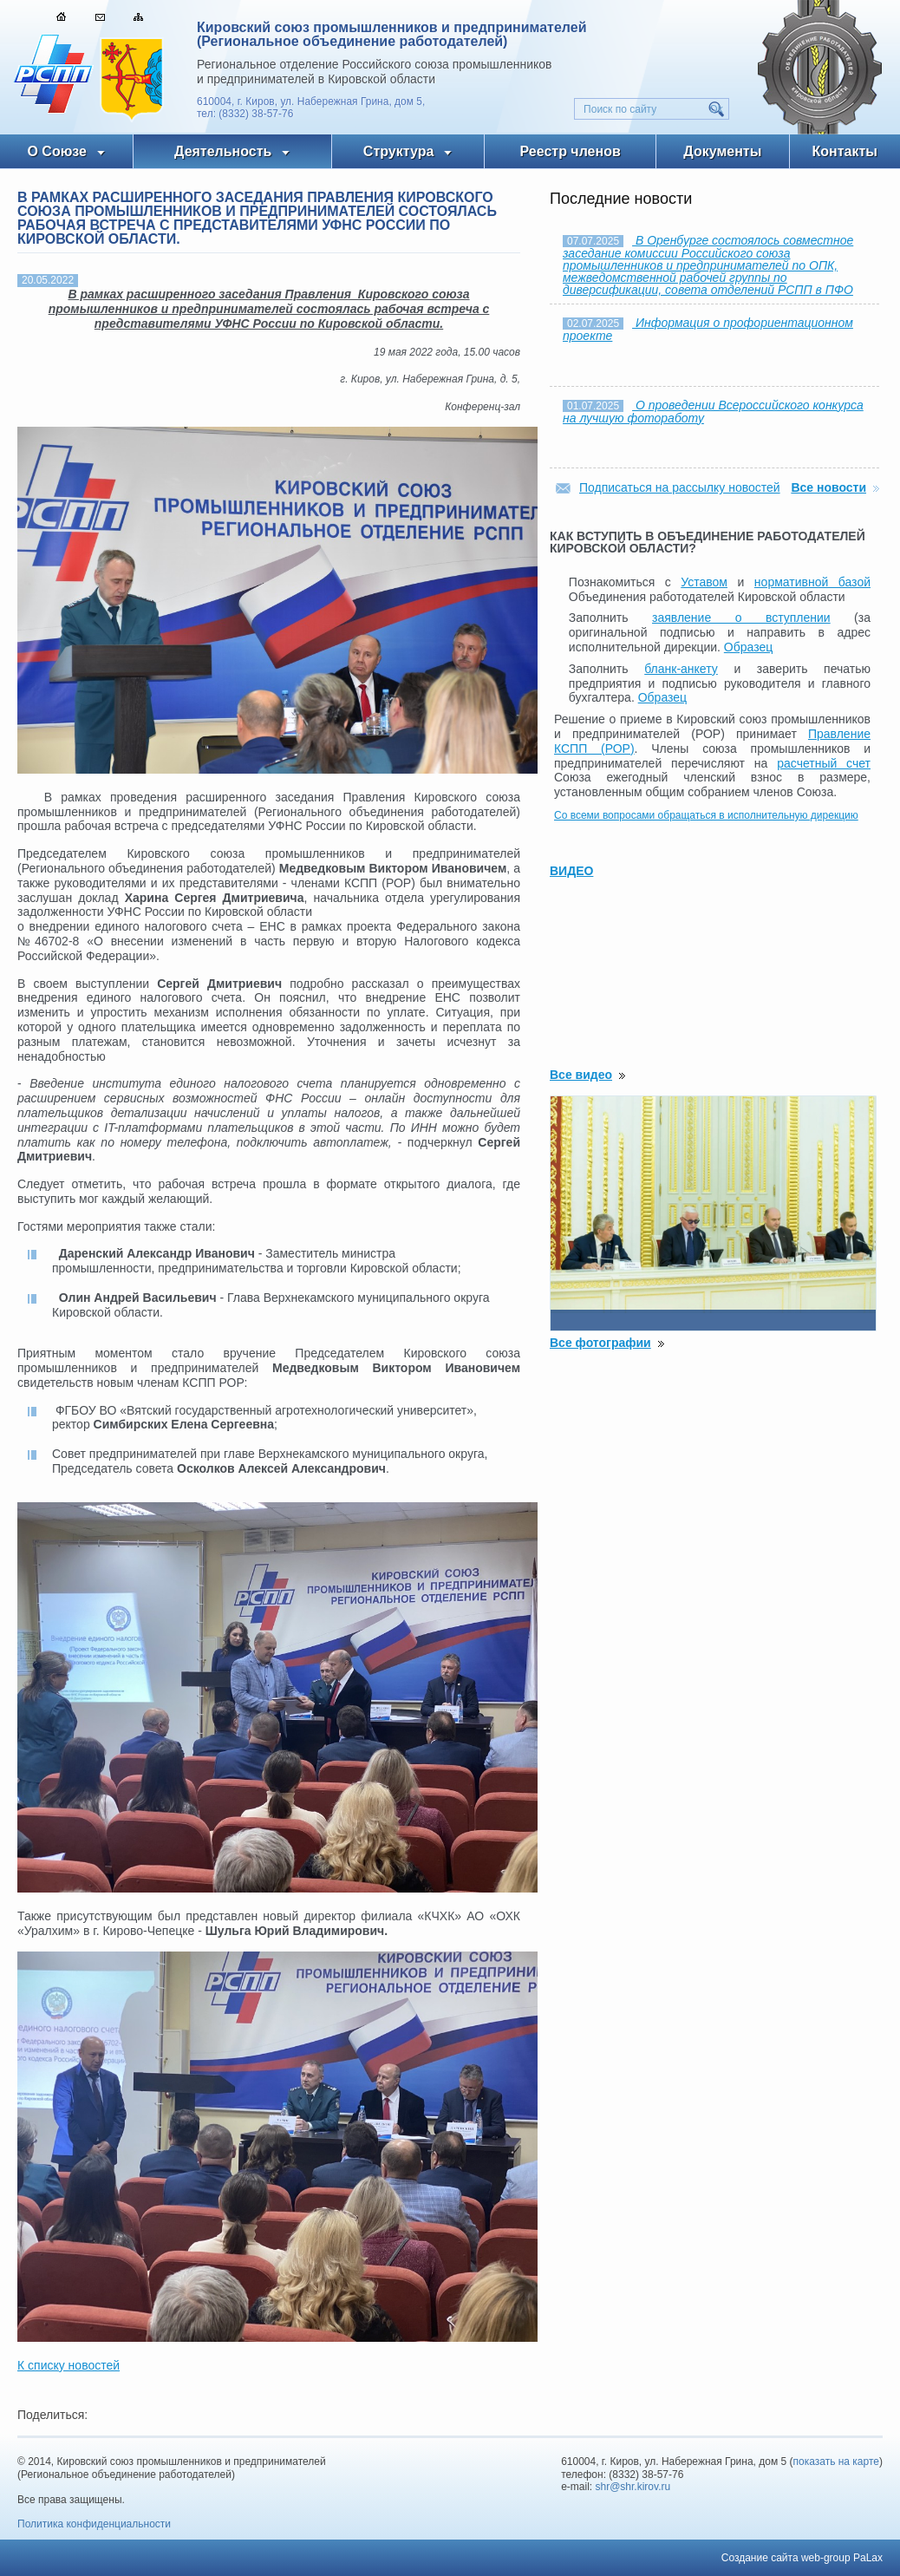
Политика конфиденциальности (94, 2524)
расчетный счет (824, 763)
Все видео (581, 1075)
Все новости (828, 487)
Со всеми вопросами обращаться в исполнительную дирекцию (706, 815)
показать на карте (836, 2461)
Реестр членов (570, 151)
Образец (748, 647)
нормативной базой (812, 582)
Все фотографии (600, 1343)
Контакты (844, 151)
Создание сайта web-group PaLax (802, 2558)
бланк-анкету (681, 669)
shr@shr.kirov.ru (633, 2487)
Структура (398, 151)
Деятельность (222, 151)
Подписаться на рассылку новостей (679, 487)
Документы (722, 151)
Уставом (704, 582)
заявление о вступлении (741, 617)
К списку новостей (68, 2365)
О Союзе (57, 151)
